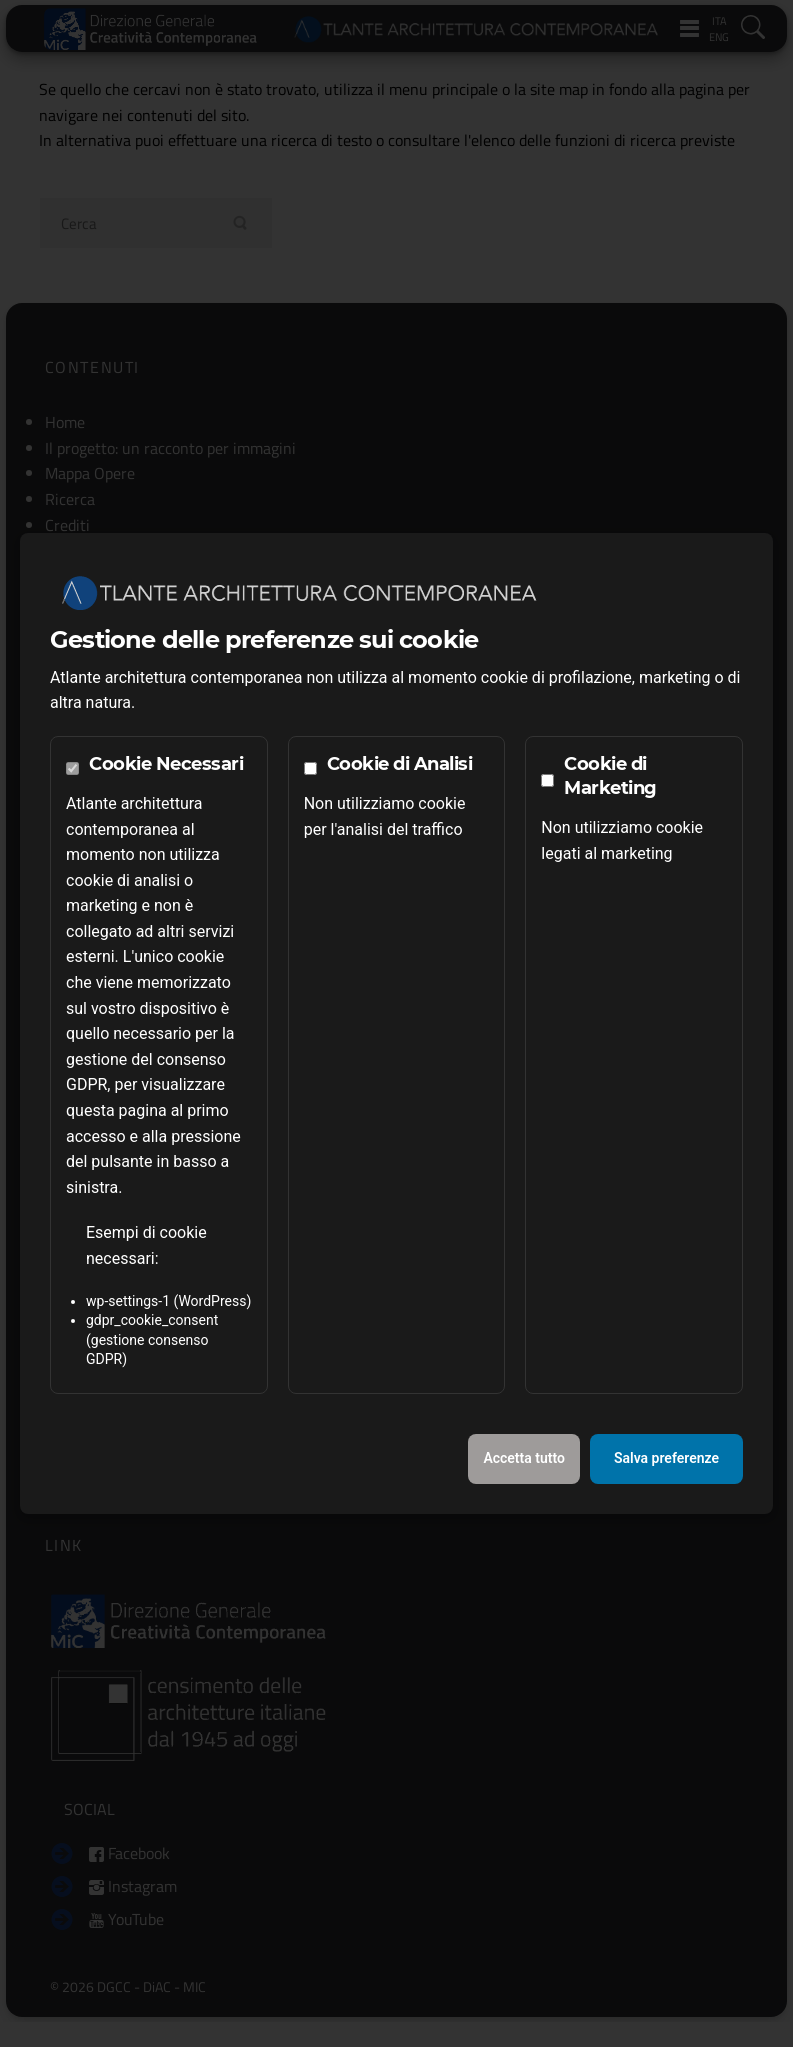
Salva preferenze (666, 1458)
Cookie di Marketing (610, 776)
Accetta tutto (524, 1458)
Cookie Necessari (166, 764)
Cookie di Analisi (400, 764)
